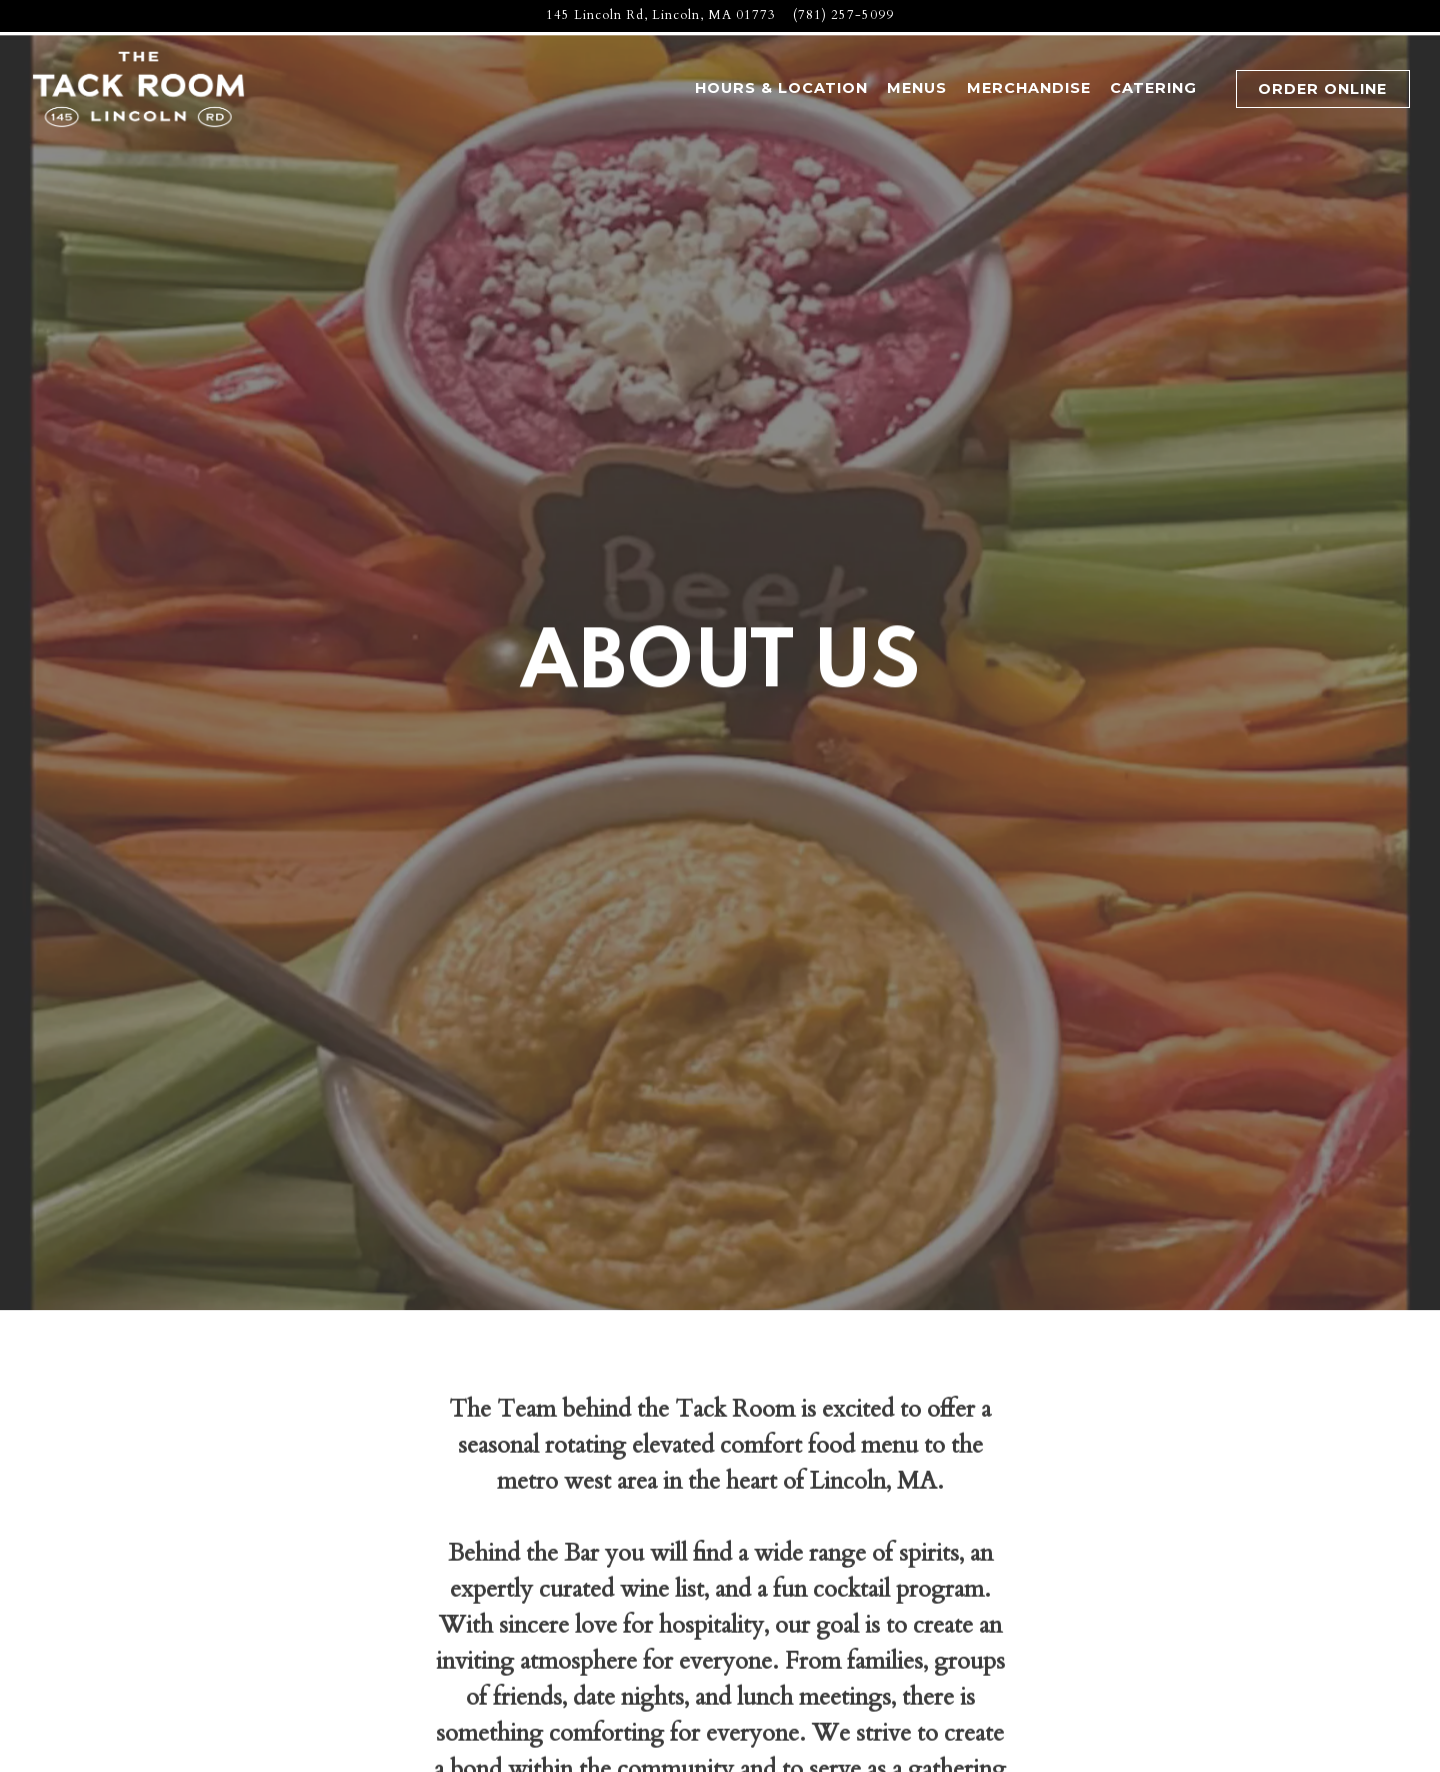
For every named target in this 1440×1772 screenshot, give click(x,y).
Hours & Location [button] (781, 88)
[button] (1216, 89)
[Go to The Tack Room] (661, 15)
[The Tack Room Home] (140, 88)
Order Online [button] (1322, 89)
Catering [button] (1153, 88)
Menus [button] (917, 88)
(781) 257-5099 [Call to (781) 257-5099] (843, 15)
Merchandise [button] (1029, 88)
